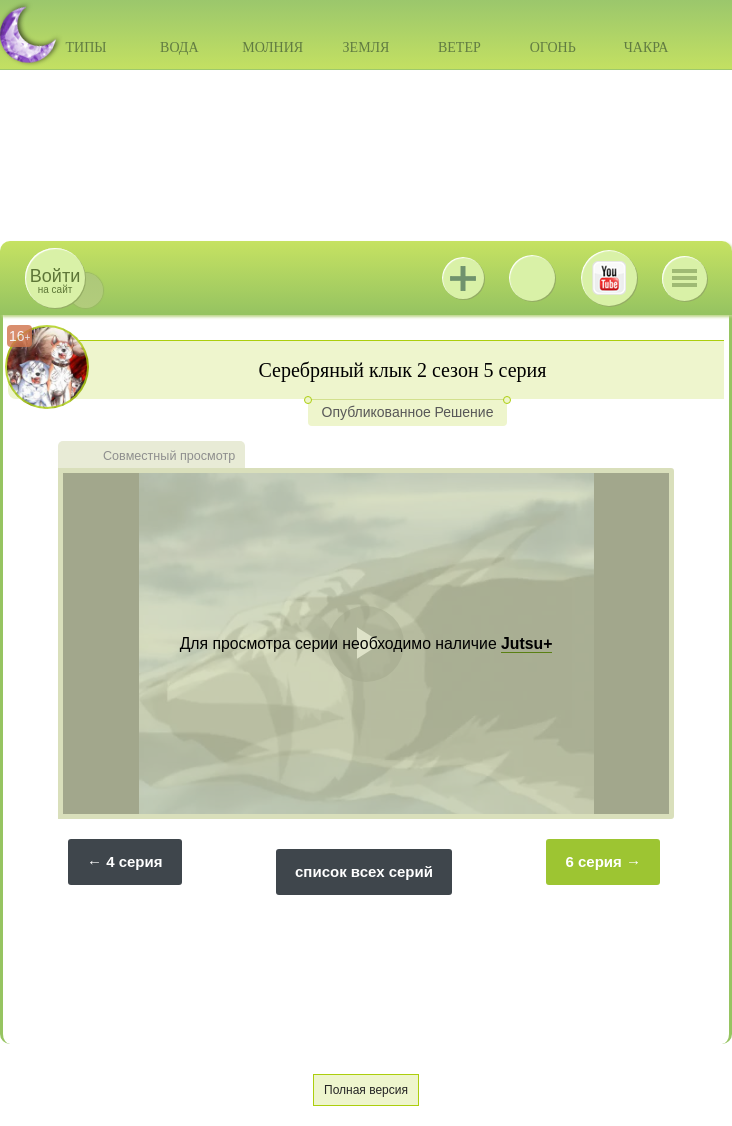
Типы (85, 47)
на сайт (55, 280)
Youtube (609, 278)
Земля (366, 47)
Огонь (553, 47)
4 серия (134, 861)
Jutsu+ (463, 278)
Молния (272, 47)
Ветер (459, 47)
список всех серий (364, 871)
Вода (179, 47)
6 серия (593, 861)
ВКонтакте (532, 278)
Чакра (646, 47)
